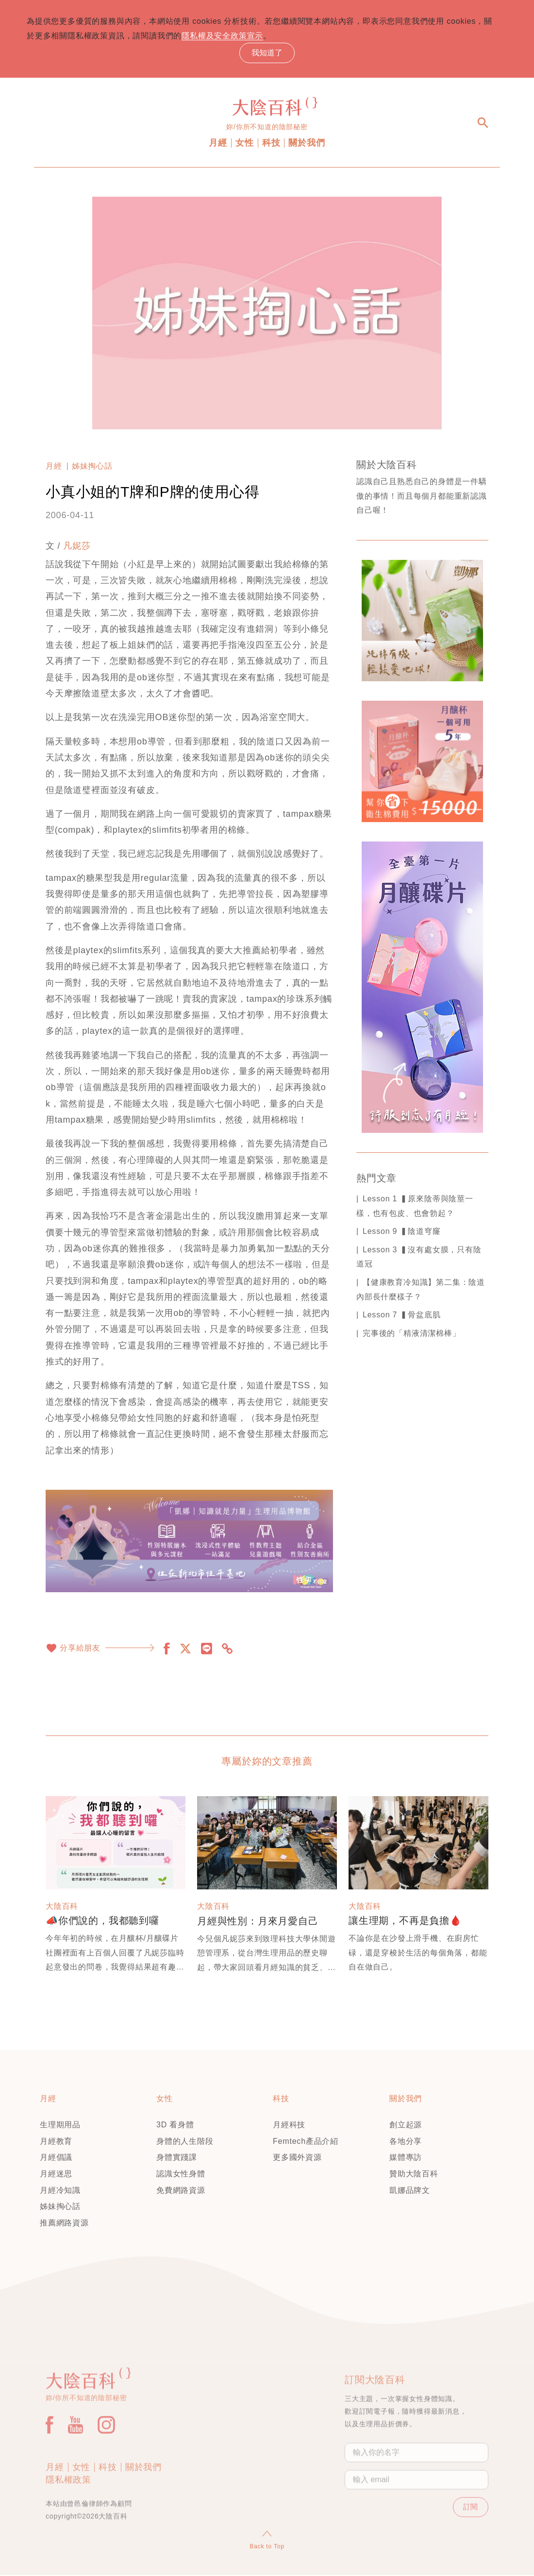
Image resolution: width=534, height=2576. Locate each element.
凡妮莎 (76, 547)
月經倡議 (56, 2158)
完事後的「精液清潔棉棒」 (412, 1334)
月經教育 (56, 2142)
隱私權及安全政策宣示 (233, 36)
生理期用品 (60, 2125)
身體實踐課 (176, 2158)
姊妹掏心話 (92, 467)
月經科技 (289, 2125)
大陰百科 (62, 1907)
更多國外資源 (297, 2158)
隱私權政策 (68, 2517)
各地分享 (405, 2142)
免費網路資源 (180, 2191)
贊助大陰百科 (413, 2175)
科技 (271, 144)
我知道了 (267, 53)
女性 (244, 144)
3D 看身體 (175, 2125)
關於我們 (306, 144)
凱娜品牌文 (409, 2191)
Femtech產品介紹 (305, 2142)
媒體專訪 (405, 2158)
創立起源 (405, 2125)
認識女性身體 (180, 2175)
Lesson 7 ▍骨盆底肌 (402, 1316)
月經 (218, 144)
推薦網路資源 (64, 2223)
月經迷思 (56, 2175)
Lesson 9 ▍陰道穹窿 (402, 1232)
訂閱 (468, 2545)
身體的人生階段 (185, 2142)
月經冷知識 (60, 2191)
